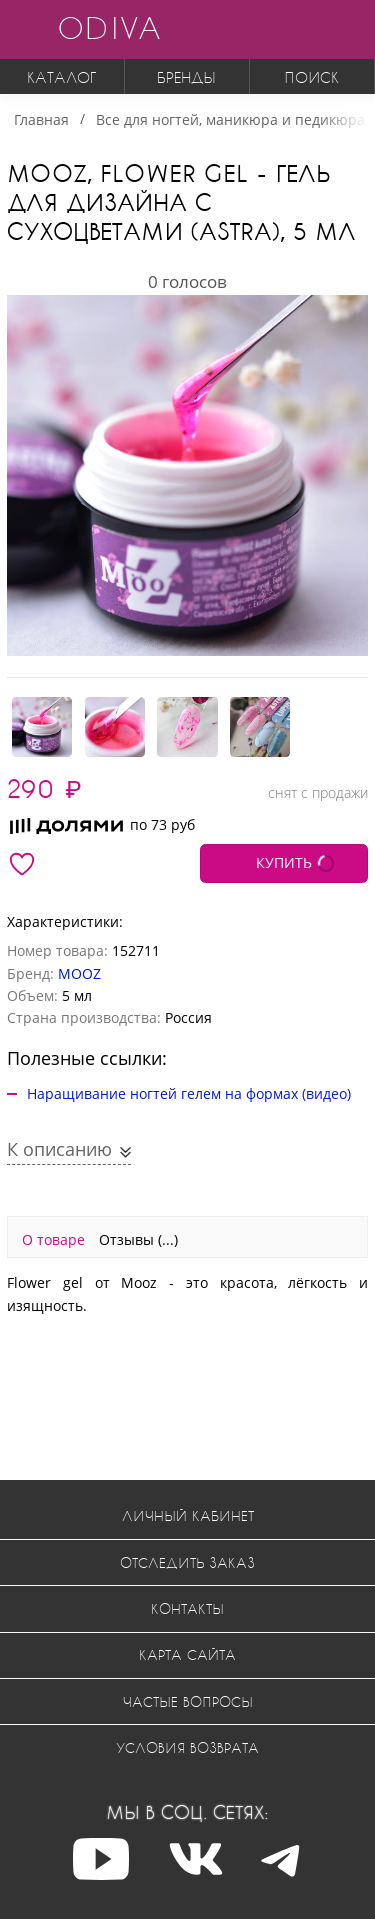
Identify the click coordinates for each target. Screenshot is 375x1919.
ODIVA (109, 27)
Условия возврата (187, 1747)
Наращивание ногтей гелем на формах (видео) (189, 1093)
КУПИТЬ (284, 862)
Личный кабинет (188, 1515)
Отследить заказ (187, 1562)
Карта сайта (187, 1654)
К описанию (62, 1149)
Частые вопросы (188, 1701)
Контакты (187, 1608)
